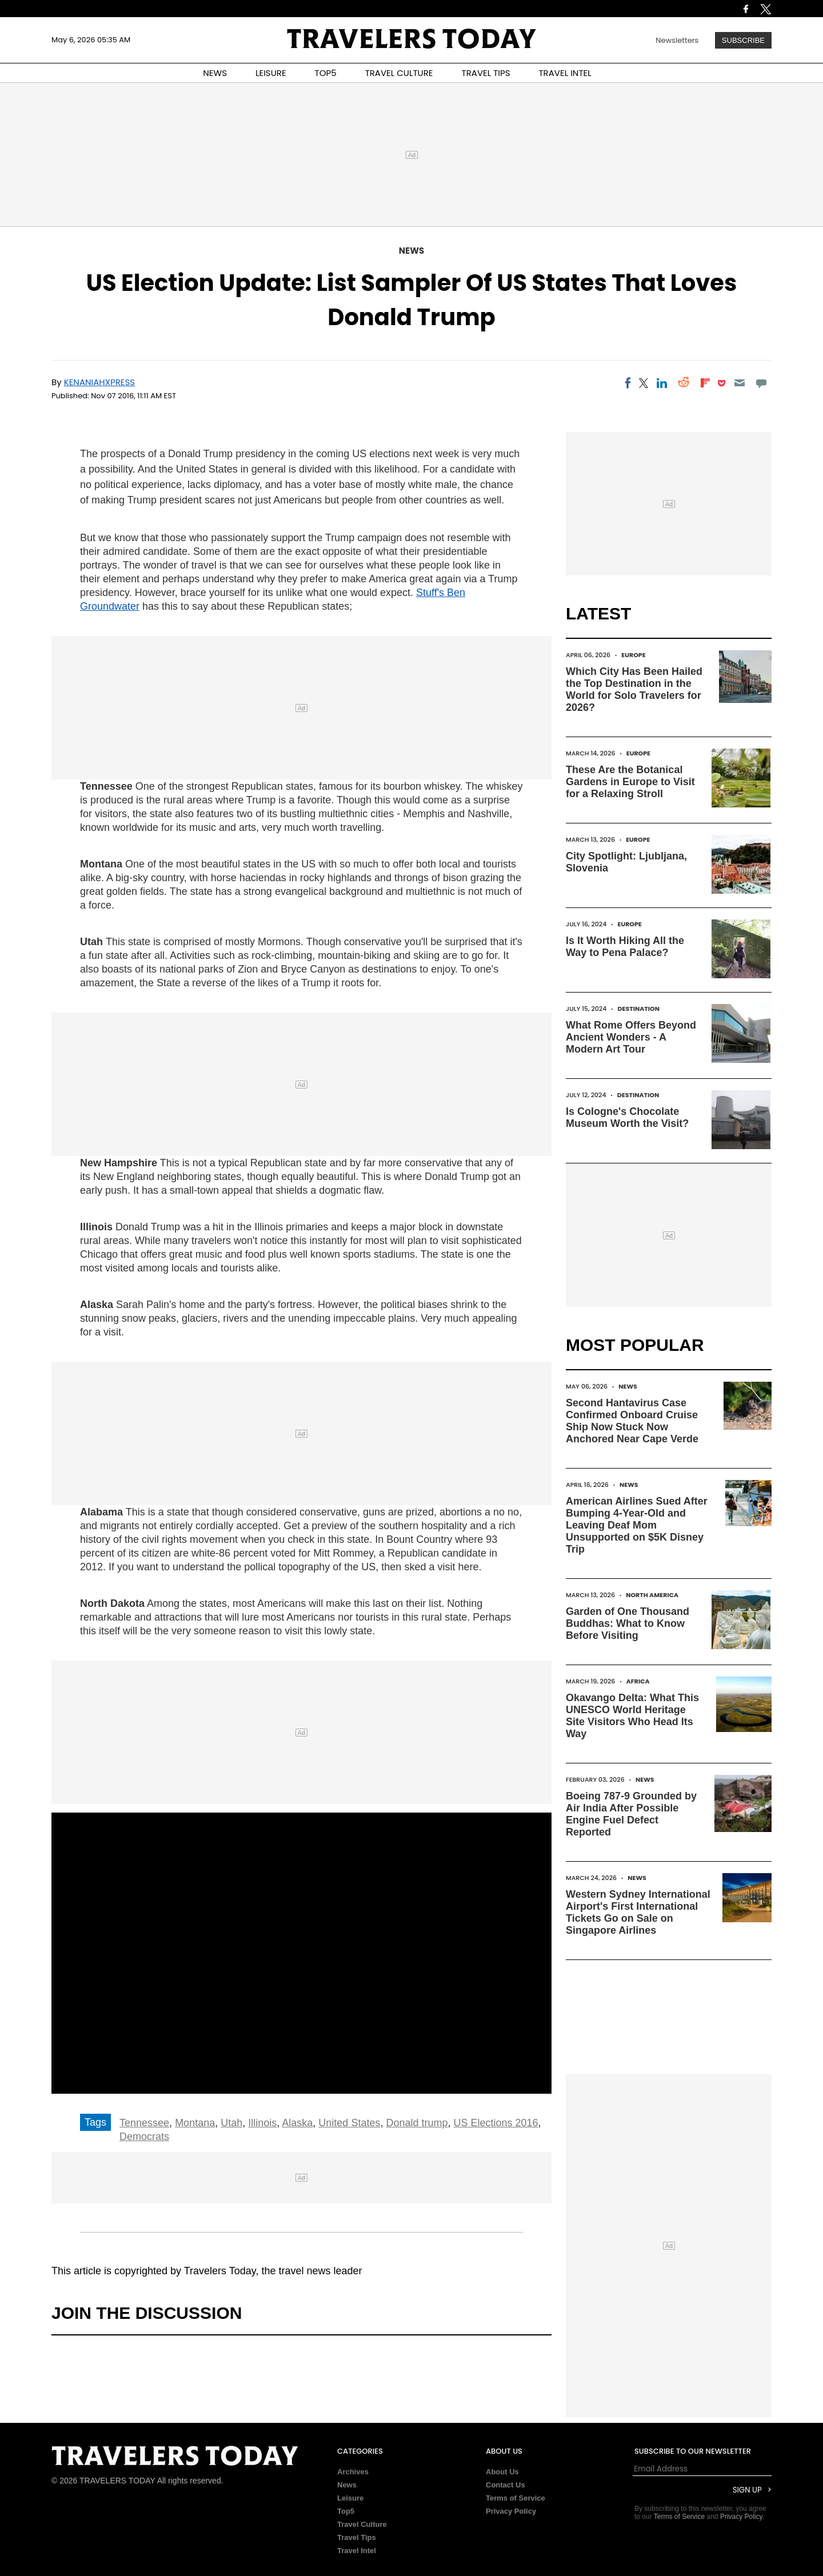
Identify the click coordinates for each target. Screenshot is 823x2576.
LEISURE (270, 73)
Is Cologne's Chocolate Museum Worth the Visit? (627, 1117)
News (411, 251)
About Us (502, 2471)
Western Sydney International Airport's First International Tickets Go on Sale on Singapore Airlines (638, 1912)
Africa (638, 1681)
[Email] (739, 383)
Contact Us (505, 2485)
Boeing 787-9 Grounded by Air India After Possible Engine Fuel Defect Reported (631, 1814)
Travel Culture (362, 2524)
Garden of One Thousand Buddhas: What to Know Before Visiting (627, 1623)
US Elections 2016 (496, 2123)
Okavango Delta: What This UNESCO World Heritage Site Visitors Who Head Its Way (632, 1715)
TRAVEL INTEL (565, 73)
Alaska (297, 2123)
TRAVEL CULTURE (399, 73)
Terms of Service (515, 2498)
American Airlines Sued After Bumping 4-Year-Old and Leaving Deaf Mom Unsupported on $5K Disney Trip (637, 1525)
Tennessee (144, 2123)
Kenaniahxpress (99, 382)
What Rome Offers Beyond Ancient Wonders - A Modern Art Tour (631, 1037)
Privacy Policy (511, 2511)
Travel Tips (356, 2537)
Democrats (144, 2136)
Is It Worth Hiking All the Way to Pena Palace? (625, 946)
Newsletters (677, 40)
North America (652, 1594)
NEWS (215, 73)
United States (349, 2123)
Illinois (262, 2123)
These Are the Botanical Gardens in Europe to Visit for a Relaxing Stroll (630, 781)
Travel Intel (356, 2550)
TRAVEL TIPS (486, 73)
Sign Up (747, 2490)
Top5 (345, 2511)
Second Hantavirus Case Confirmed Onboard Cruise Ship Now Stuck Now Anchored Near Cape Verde (632, 1421)
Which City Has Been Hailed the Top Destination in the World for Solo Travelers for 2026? (634, 689)
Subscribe (743, 40)
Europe (633, 654)
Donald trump (417, 2123)
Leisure (350, 2498)
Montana (195, 2123)
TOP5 (326, 73)
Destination (638, 1008)
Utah (231, 2123)
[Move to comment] (762, 383)
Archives (353, 2471)
